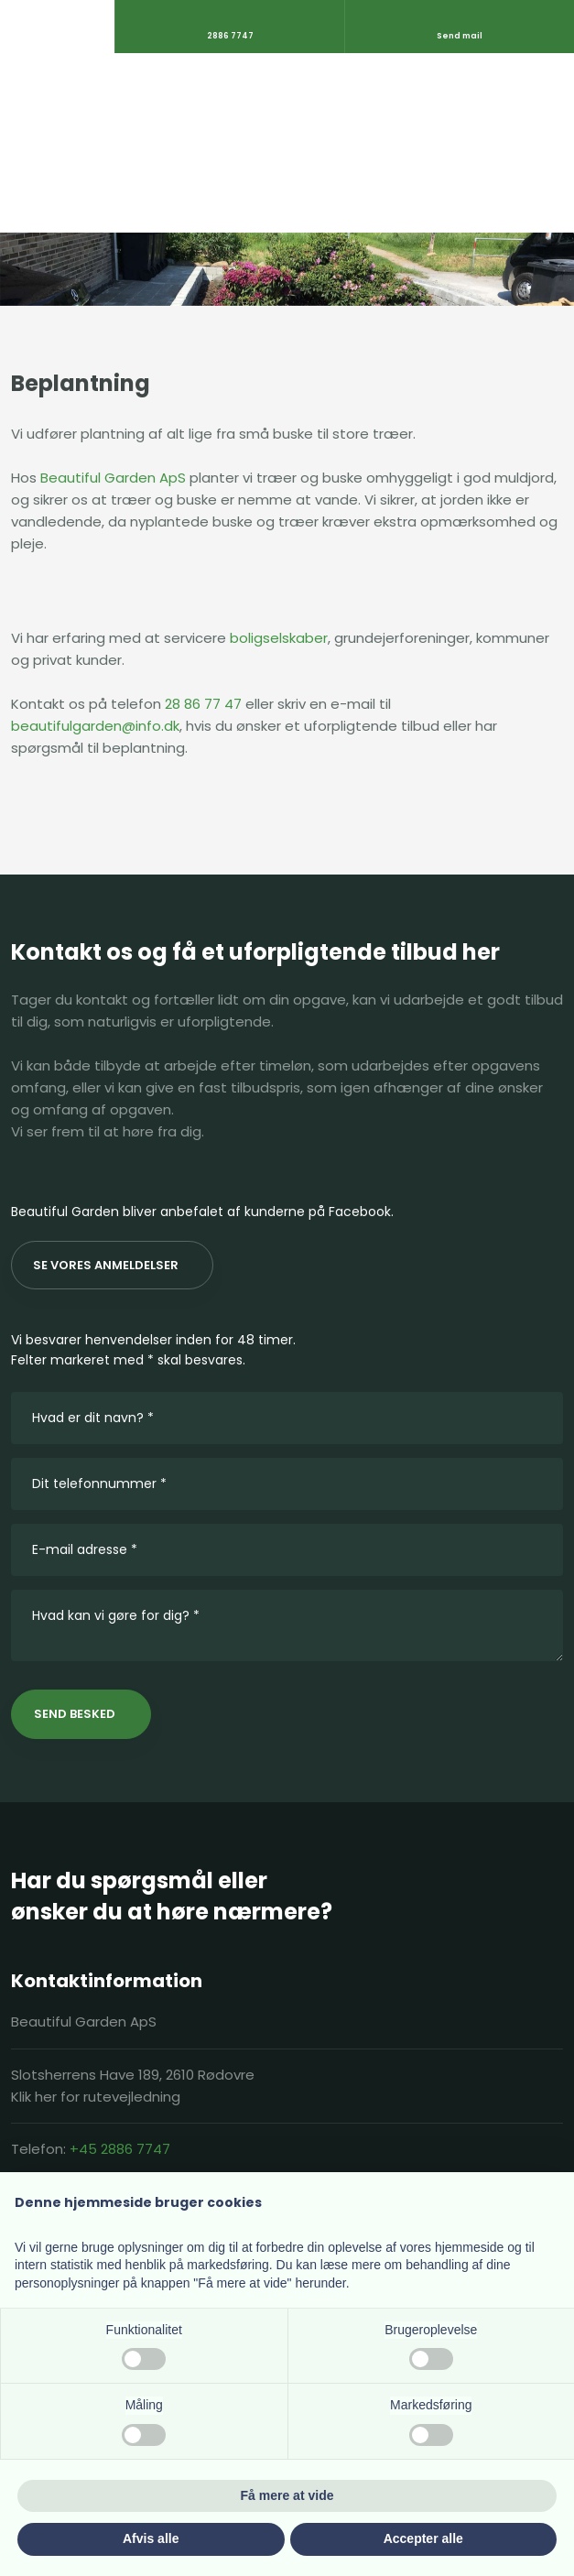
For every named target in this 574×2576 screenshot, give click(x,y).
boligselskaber (279, 637)
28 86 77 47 (203, 703)
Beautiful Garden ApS (113, 477)
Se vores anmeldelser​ (106, 1265)
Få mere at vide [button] (287, 2495)
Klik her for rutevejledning (95, 2096)
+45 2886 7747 (120, 2148)
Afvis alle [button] (151, 2538)
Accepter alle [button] (423, 2538)
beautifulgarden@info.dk (95, 725)
